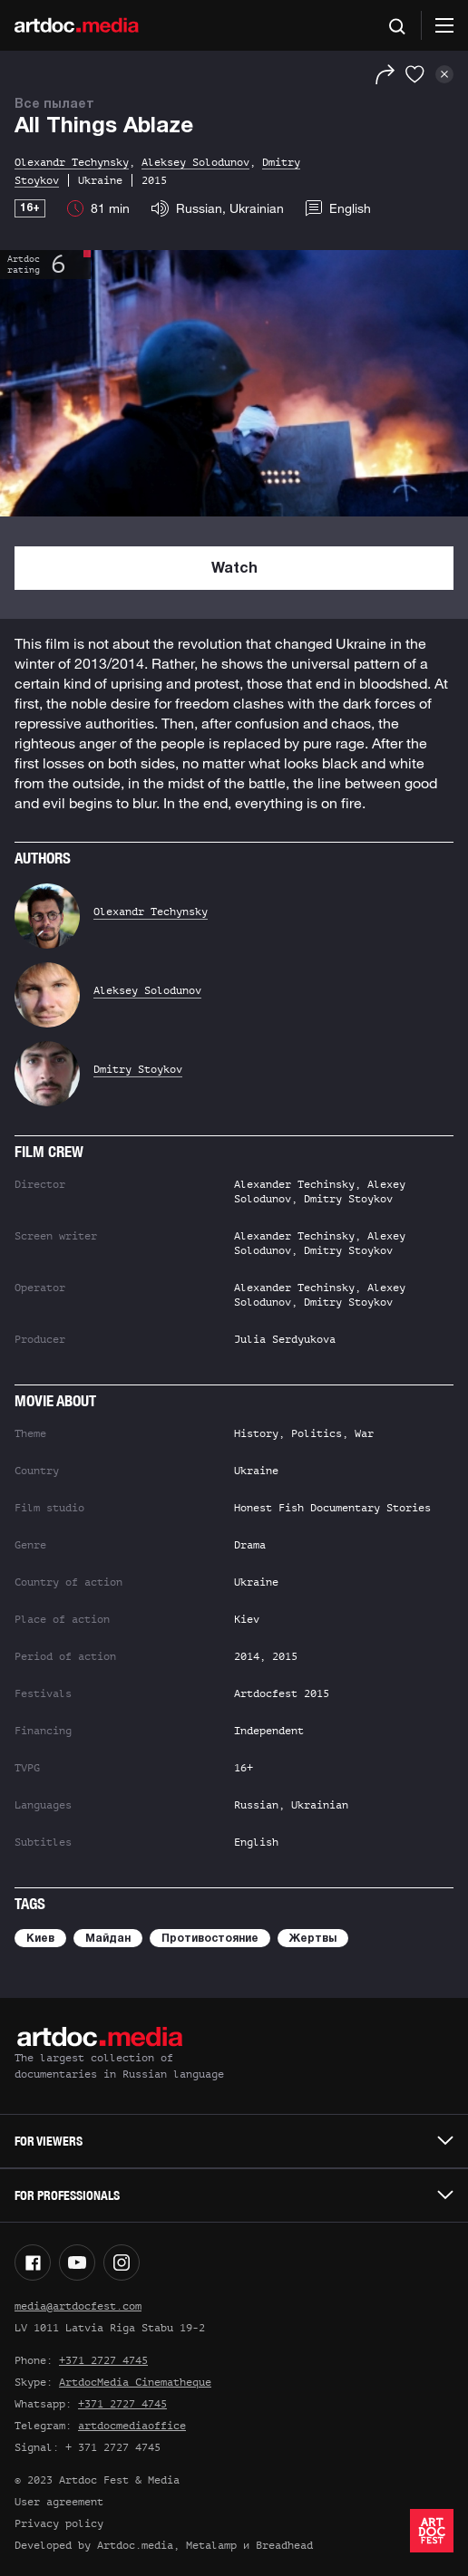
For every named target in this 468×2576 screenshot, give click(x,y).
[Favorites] (414, 74)
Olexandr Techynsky (150, 911)
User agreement (59, 2501)
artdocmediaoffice (132, 2425)
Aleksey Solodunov (147, 990)
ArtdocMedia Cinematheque (135, 2382)
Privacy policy (59, 2523)
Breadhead (284, 2545)
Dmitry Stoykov (137, 1069)
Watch (234, 569)
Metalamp (211, 2545)
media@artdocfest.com (78, 2306)
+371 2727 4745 (103, 2360)
